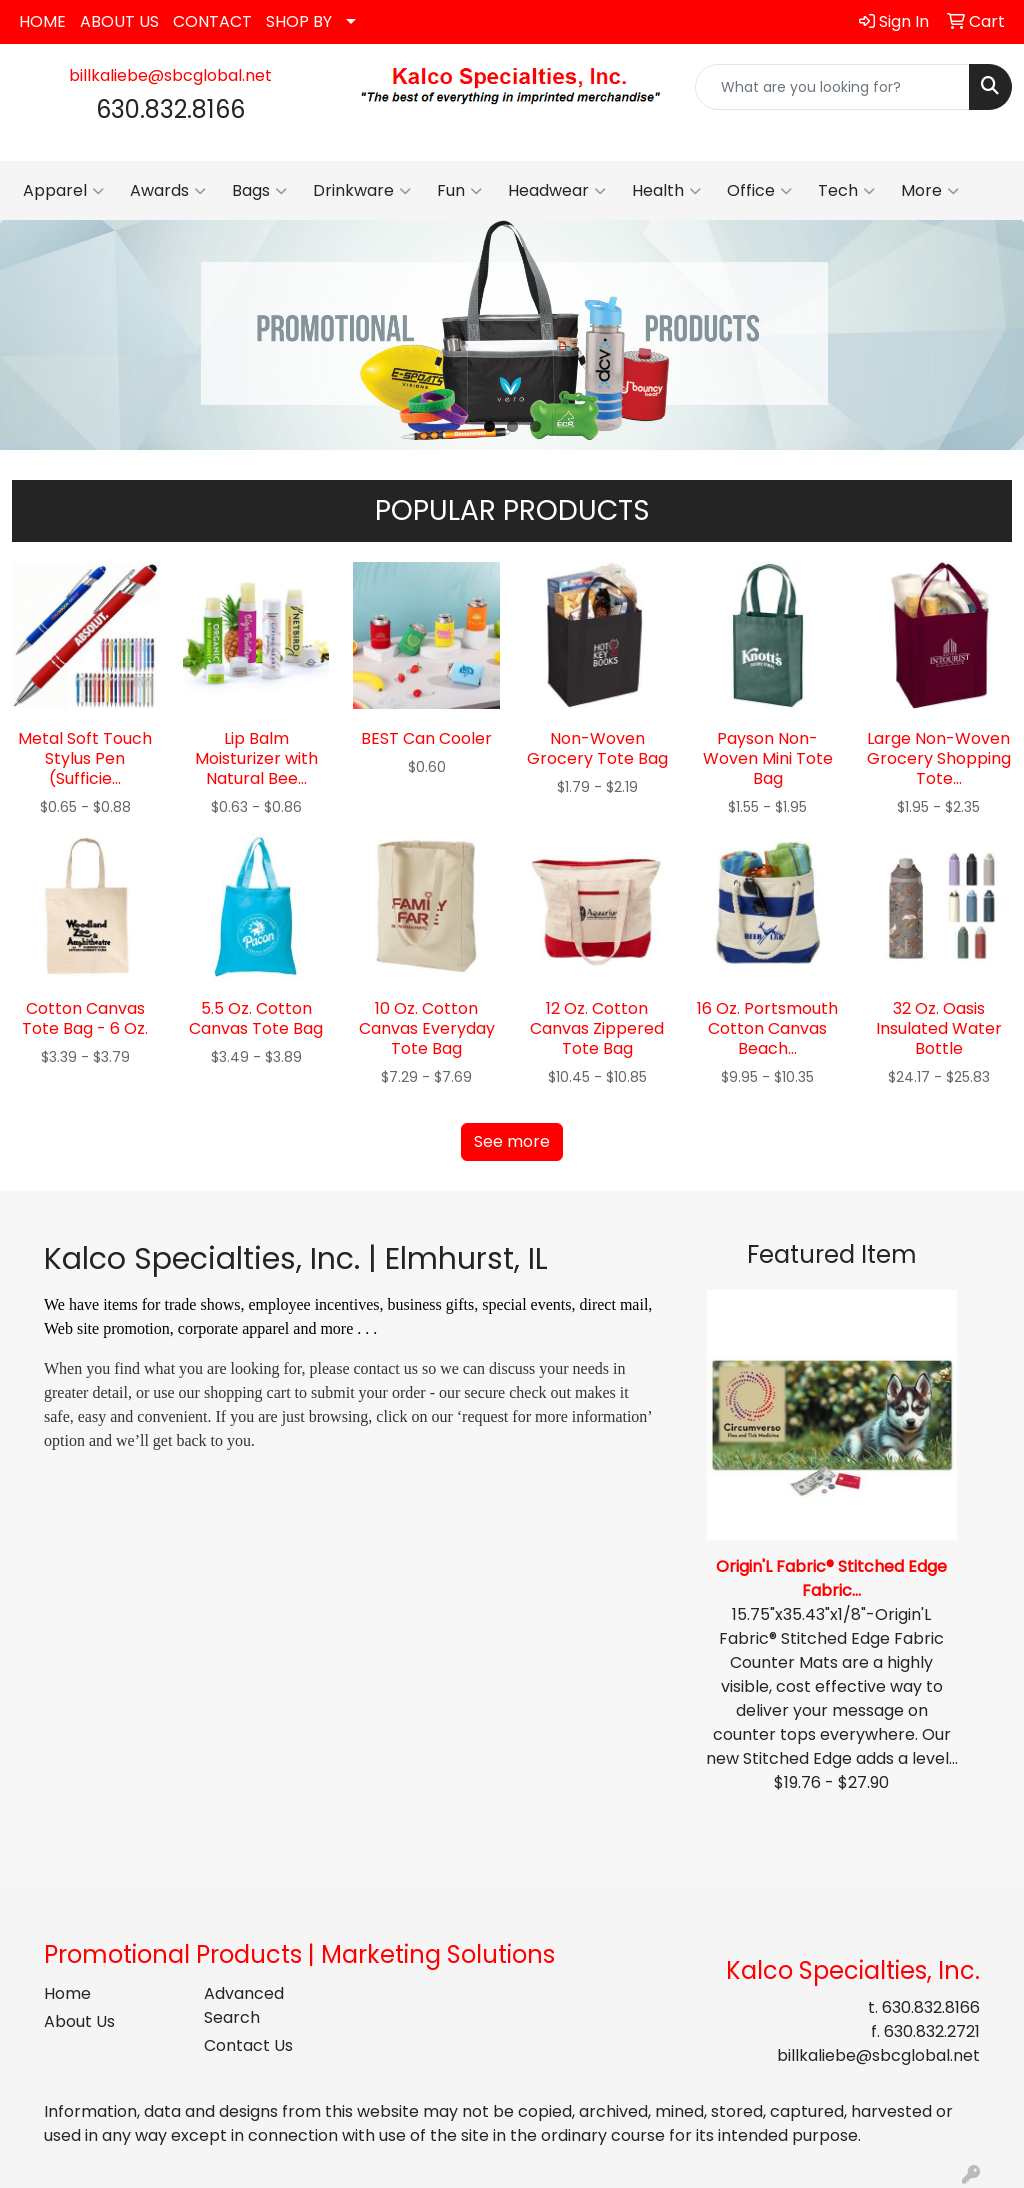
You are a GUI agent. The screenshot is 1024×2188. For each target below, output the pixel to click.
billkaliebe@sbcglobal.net (170, 75)
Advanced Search (244, 2005)
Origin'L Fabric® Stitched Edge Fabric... (831, 1578)
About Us (79, 2021)
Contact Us (248, 2045)
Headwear (557, 191)
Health (666, 191)
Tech (846, 191)
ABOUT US (119, 21)
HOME (42, 21)
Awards (168, 191)
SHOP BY (299, 21)
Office (759, 191)
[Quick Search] (832, 87)
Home (67, 1993)
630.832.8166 (931, 2007)
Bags (259, 191)
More (930, 191)
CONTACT (212, 21)
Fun (459, 191)
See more (512, 1141)
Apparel (63, 191)
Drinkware (362, 191)
